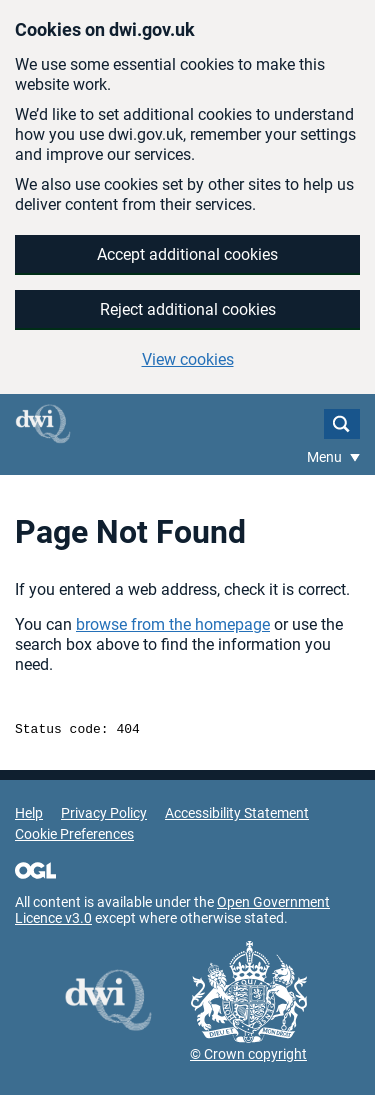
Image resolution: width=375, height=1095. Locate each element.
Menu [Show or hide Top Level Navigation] (326, 457)
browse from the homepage (173, 624)
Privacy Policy (104, 816)
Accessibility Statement (237, 816)
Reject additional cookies (188, 309)
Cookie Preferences (74, 837)
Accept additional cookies (187, 254)
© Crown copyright (248, 1057)
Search (342, 424)
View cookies (188, 359)
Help (29, 816)
